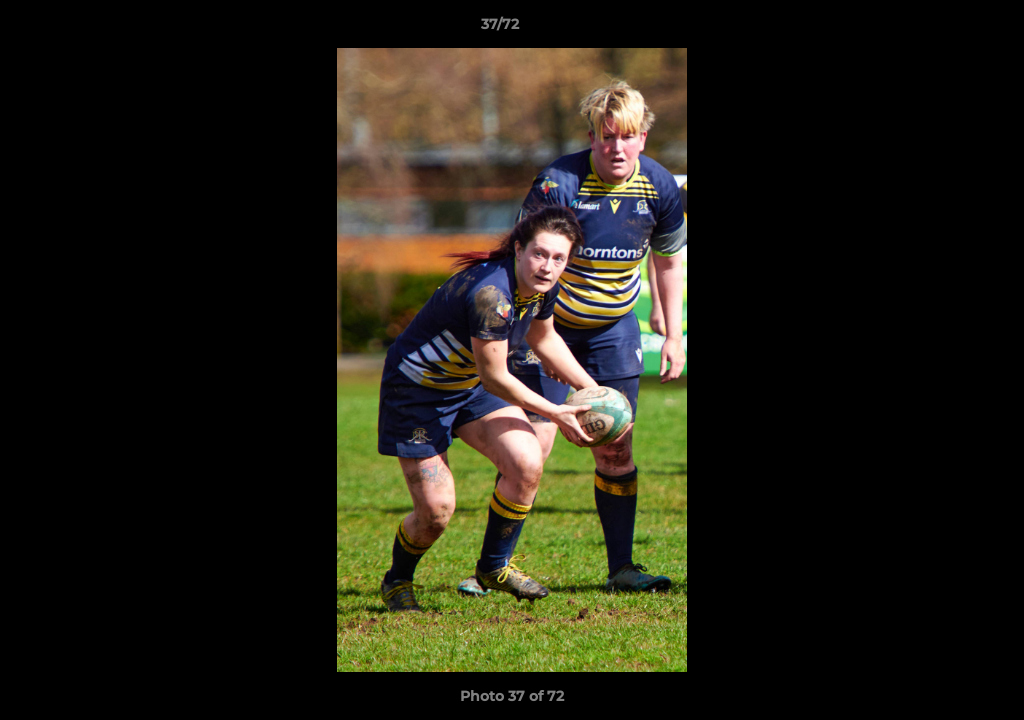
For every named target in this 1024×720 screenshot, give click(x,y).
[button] (940, 29)
